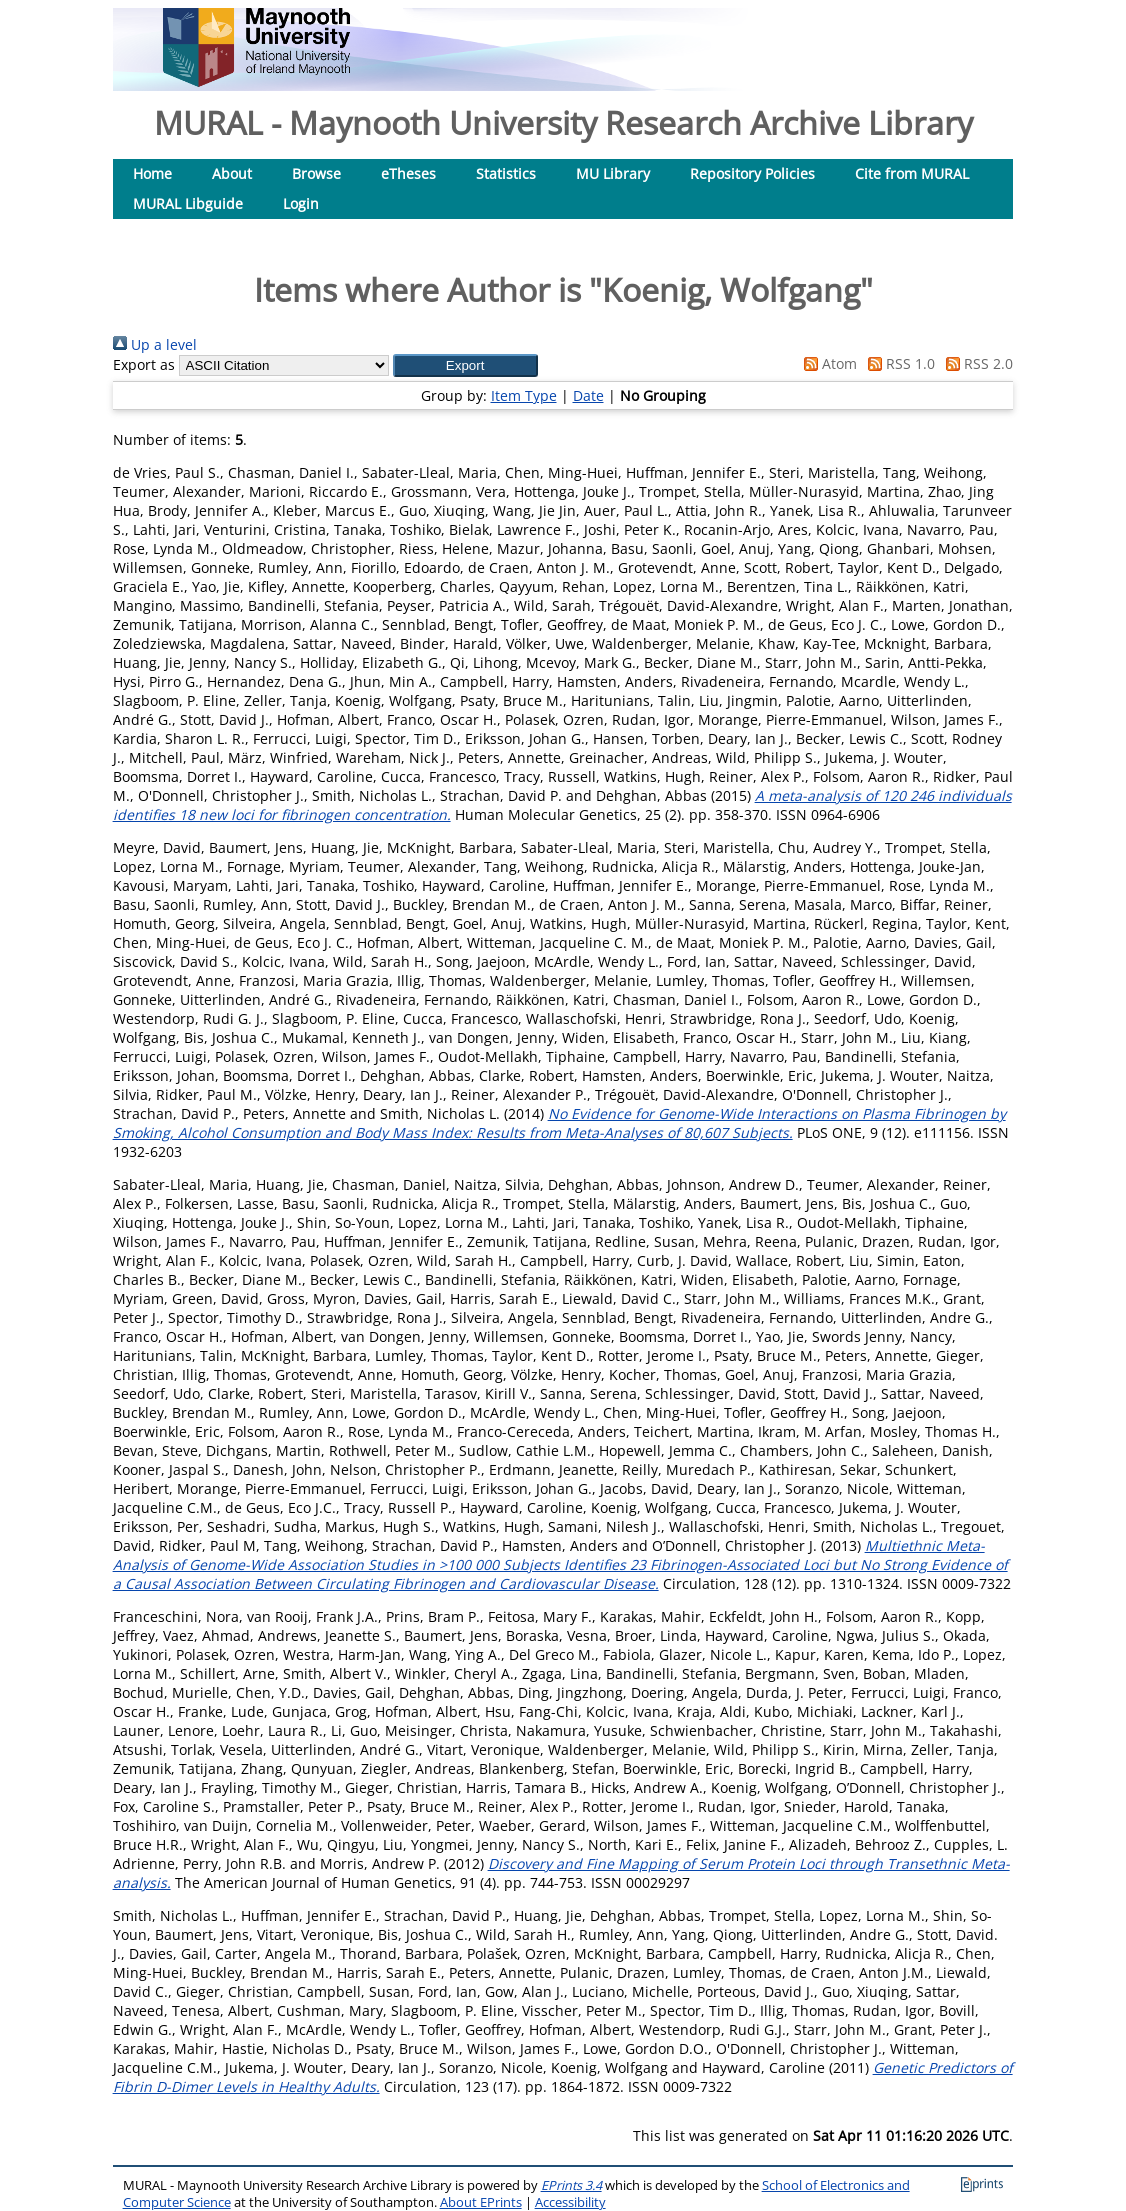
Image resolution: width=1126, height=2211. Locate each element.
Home (152, 173)
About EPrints (481, 2202)
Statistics (506, 173)
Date (588, 395)
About (232, 173)
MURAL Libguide (188, 203)
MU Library (613, 173)
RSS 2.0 (976, 363)
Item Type (524, 395)
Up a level (155, 344)
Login (301, 203)
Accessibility (570, 2202)
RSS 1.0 (898, 363)
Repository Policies (752, 173)
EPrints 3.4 (571, 2185)
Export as (144, 364)
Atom (827, 363)
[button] (465, 365)
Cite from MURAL (912, 173)
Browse (316, 173)
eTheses (408, 173)
